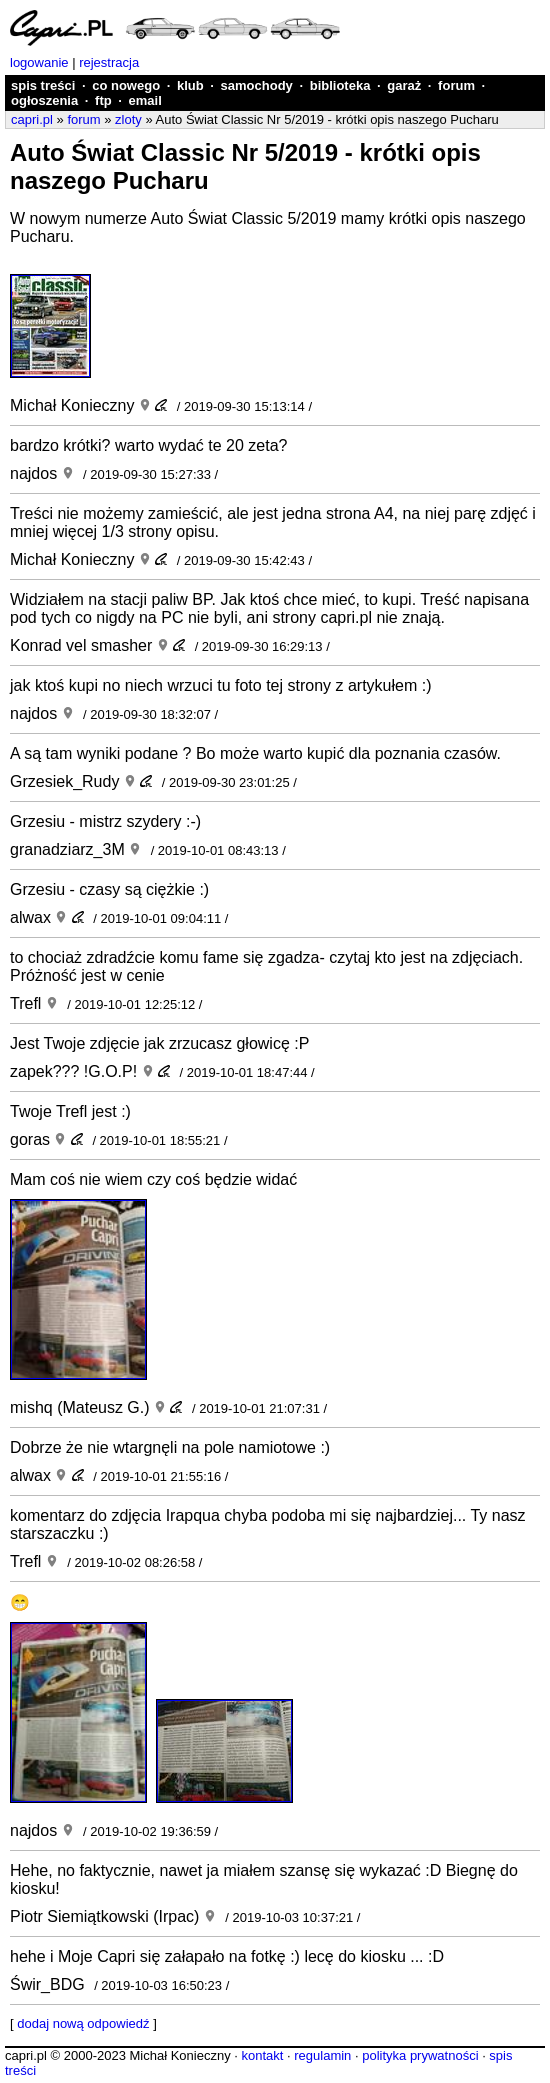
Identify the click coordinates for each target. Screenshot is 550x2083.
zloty (128, 119)
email (145, 100)
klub (190, 85)
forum (456, 85)
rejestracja (109, 62)
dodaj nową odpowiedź (83, 2023)
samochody (257, 85)
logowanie (39, 62)
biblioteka (340, 85)
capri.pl (32, 119)
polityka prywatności (420, 2055)
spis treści (43, 85)
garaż (404, 85)
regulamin (322, 2055)
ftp (103, 100)
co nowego (126, 85)
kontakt (262, 2055)
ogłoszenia (44, 100)
